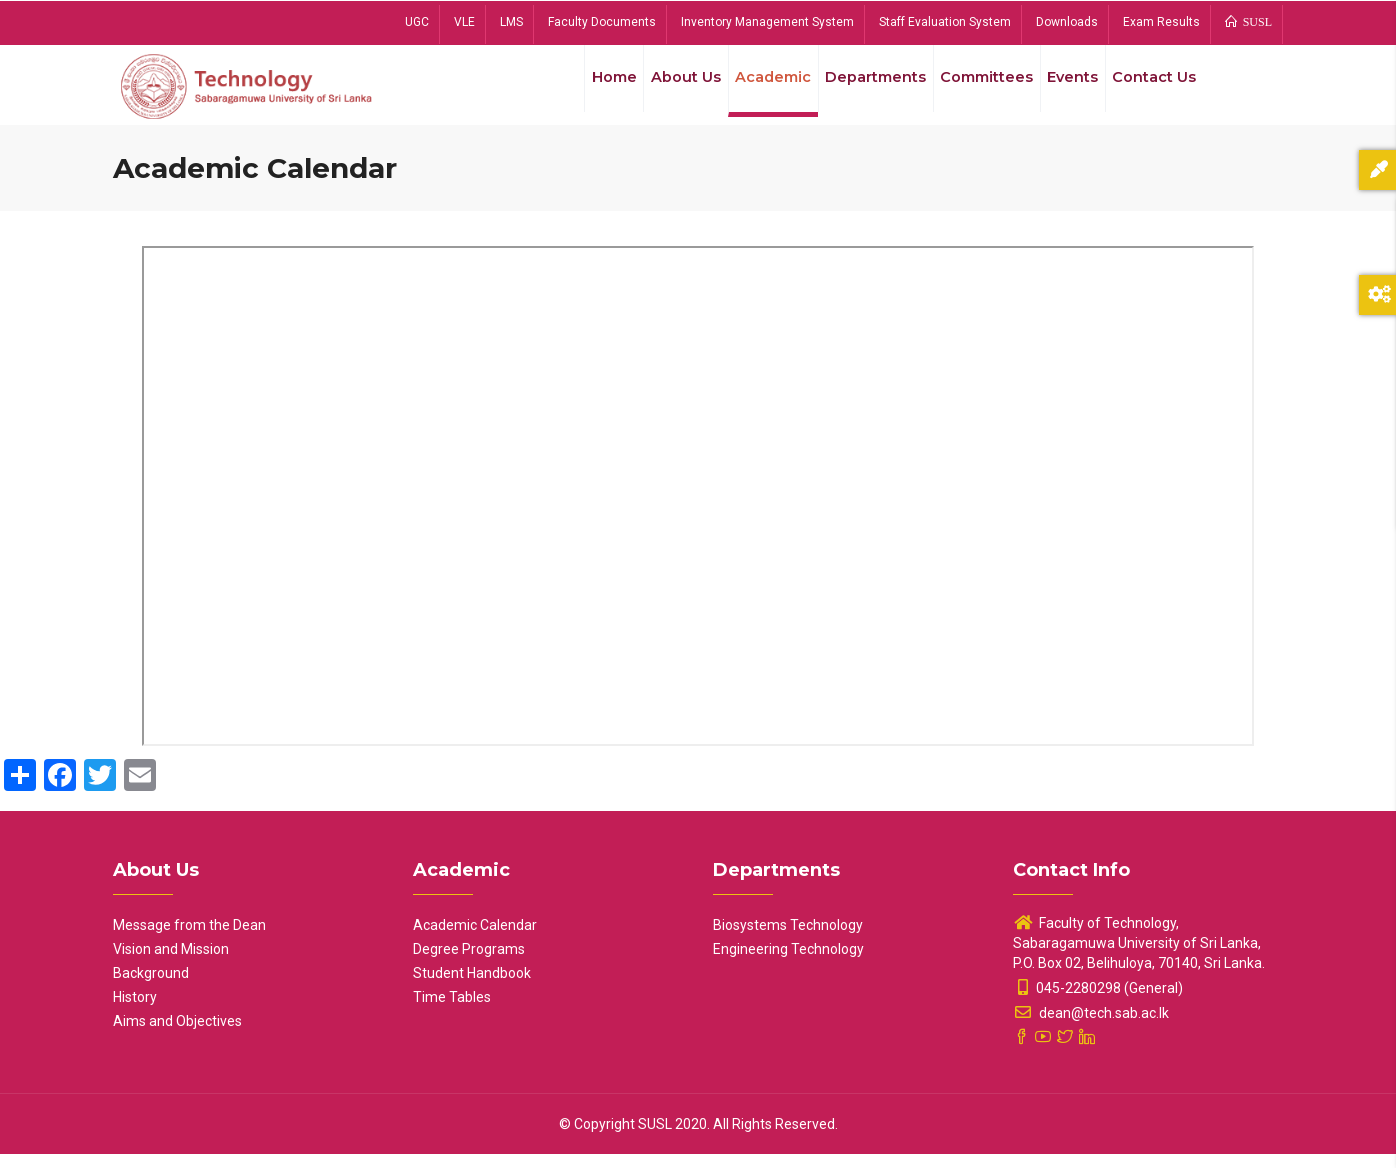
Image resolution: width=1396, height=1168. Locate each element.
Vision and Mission (171, 963)
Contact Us (1151, 89)
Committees (973, 89)
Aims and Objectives (177, 1035)
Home (582, 89)
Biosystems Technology (788, 939)
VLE (464, 22)
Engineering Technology (788, 963)
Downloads (1067, 22)
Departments (858, 89)
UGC (417, 22)
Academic (751, 89)
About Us (659, 89)
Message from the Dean (189, 939)
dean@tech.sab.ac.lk (1091, 1027)
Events (1064, 89)
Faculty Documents (602, 22)
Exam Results (1161, 22)
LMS (511, 22)
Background (151, 987)
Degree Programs (469, 963)
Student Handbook (472, 987)
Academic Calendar (475, 939)
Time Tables (452, 1011)
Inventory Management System (767, 22)
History (135, 1011)
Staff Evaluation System (945, 22)
